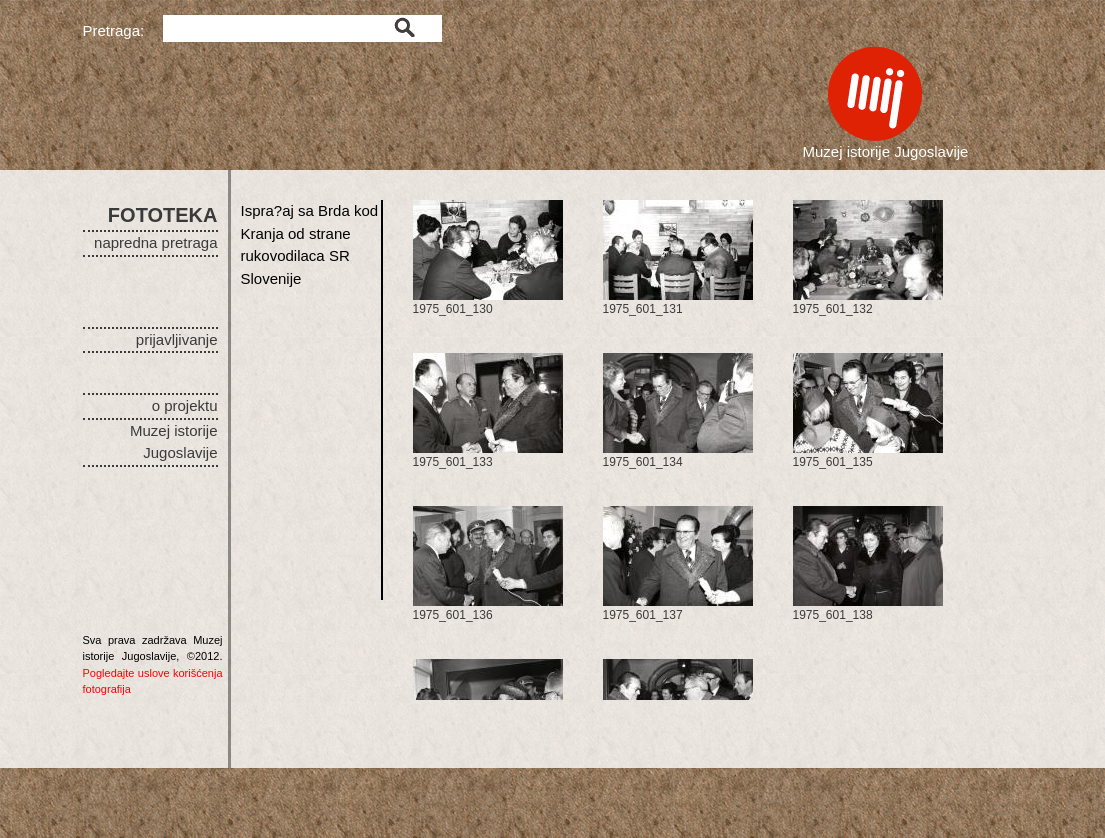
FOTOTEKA (163, 215)
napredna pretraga (155, 242)
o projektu (185, 405)
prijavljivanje (177, 339)
